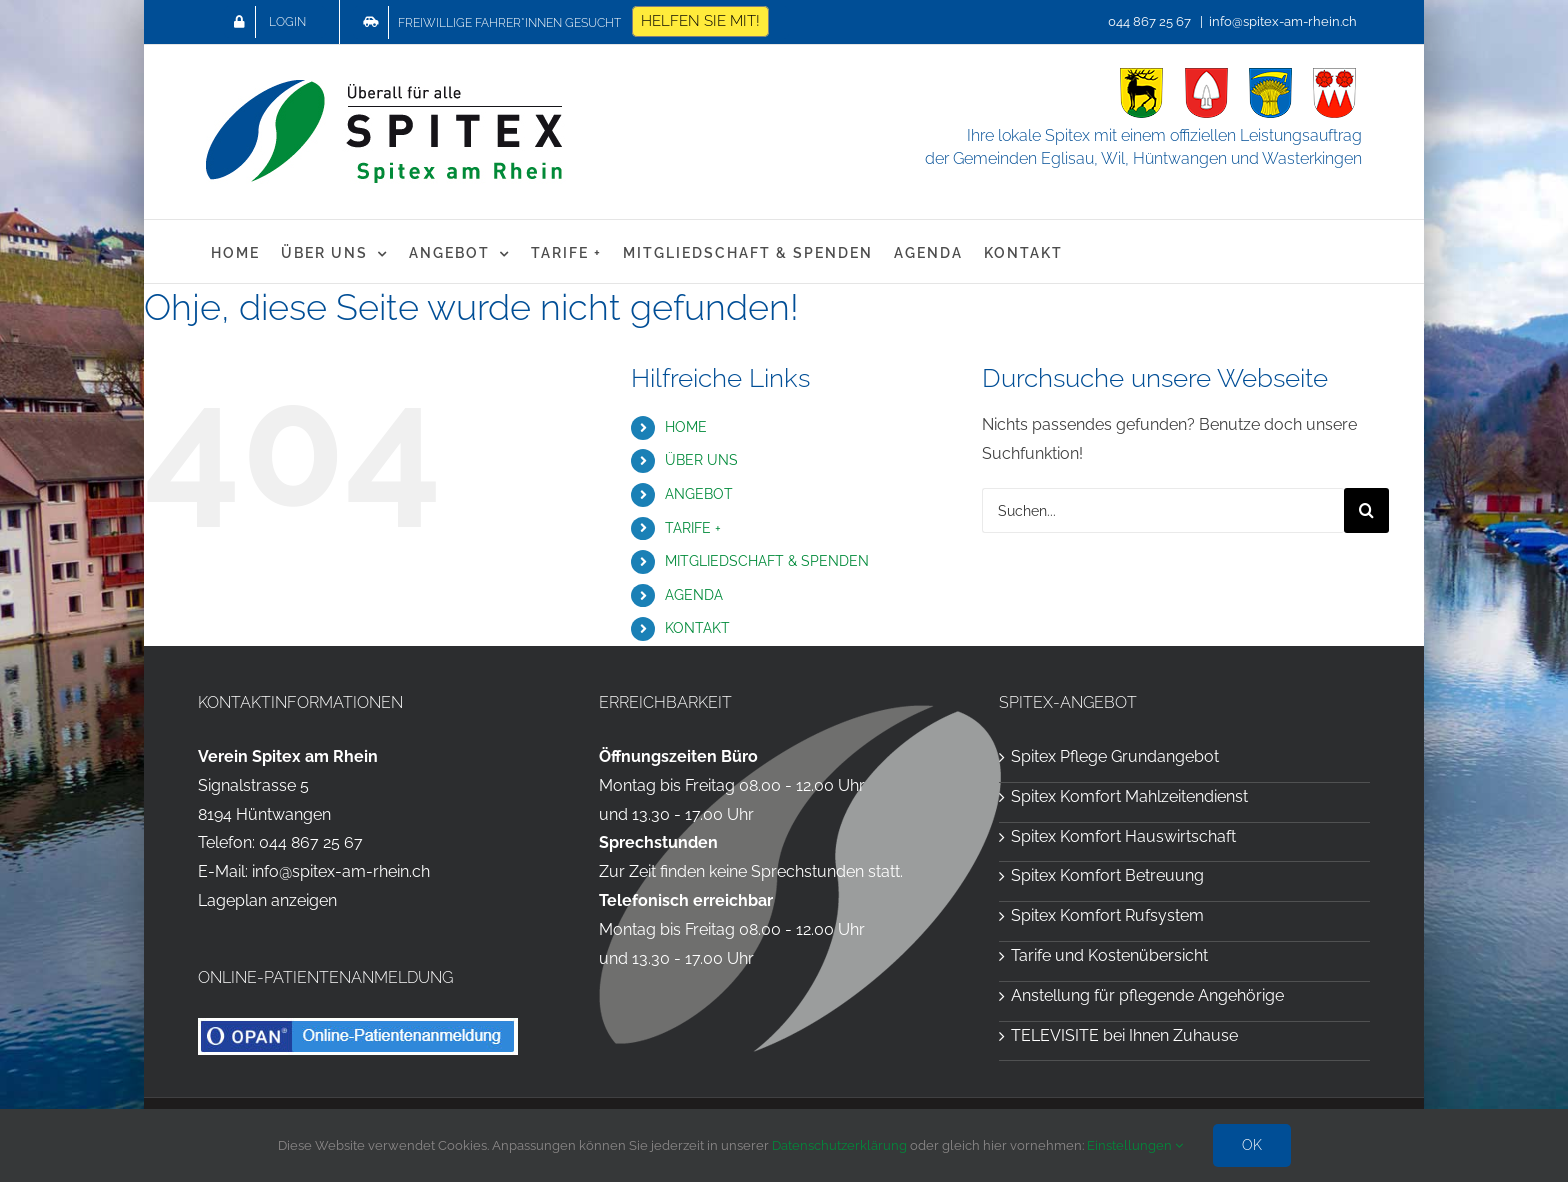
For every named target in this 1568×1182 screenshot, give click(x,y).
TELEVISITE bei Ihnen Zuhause (1124, 1035)
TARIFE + (693, 528)
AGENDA (694, 595)
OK (1252, 1145)
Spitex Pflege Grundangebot (1115, 756)
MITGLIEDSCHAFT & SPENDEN (767, 561)
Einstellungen (1135, 1145)
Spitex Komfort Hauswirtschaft (1123, 836)
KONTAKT (697, 628)
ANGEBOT (699, 494)
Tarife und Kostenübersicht (1109, 955)
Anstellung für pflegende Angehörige (1147, 995)
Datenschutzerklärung (839, 1145)
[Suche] (1366, 510)
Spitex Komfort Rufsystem (1107, 915)
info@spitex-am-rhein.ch (1283, 21)
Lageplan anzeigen (267, 900)
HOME (686, 427)
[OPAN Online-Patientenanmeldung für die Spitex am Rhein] (358, 1025)
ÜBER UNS (701, 460)
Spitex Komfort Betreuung (1107, 875)
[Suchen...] (1163, 510)
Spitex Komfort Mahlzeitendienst (1129, 796)
